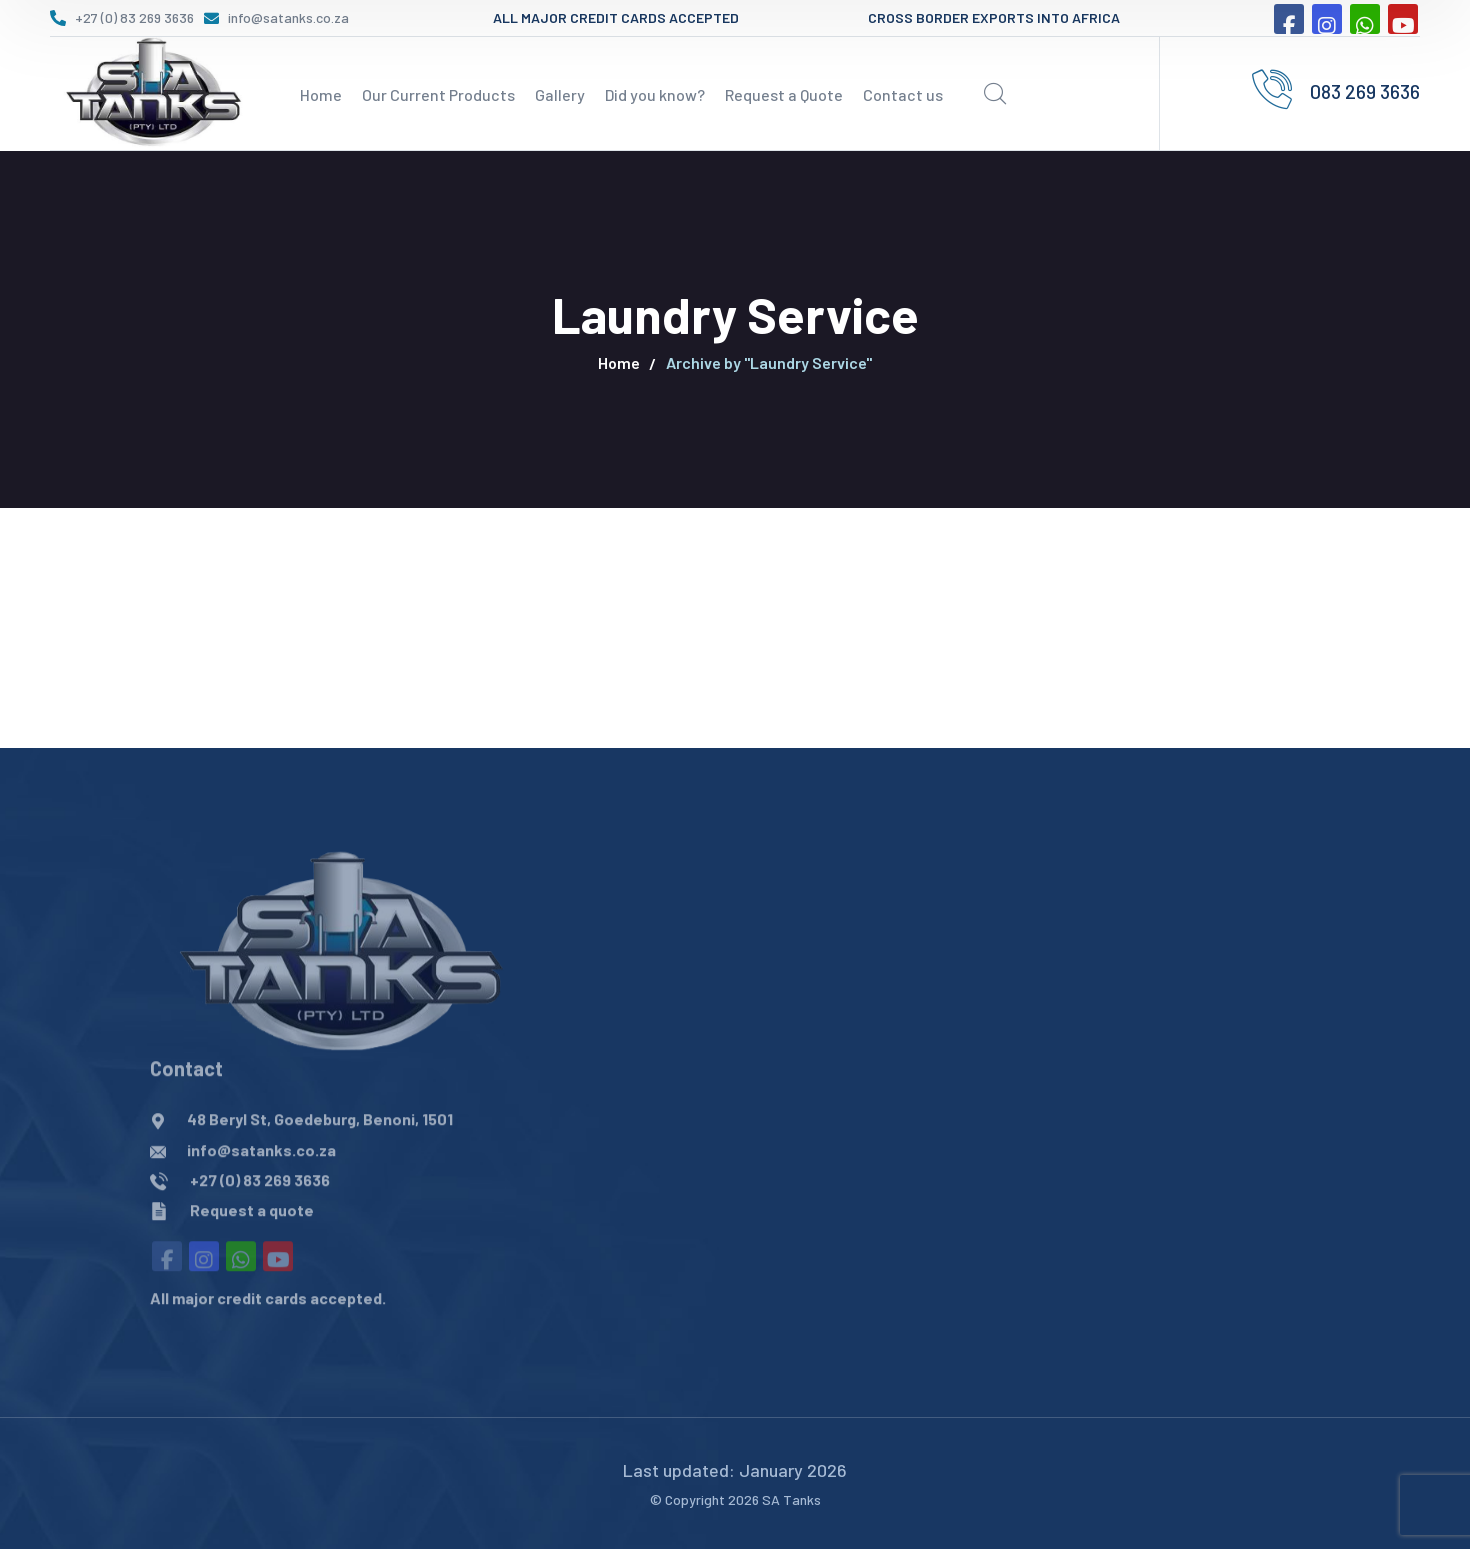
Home (619, 362)
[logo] (150, 91)
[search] (995, 94)
